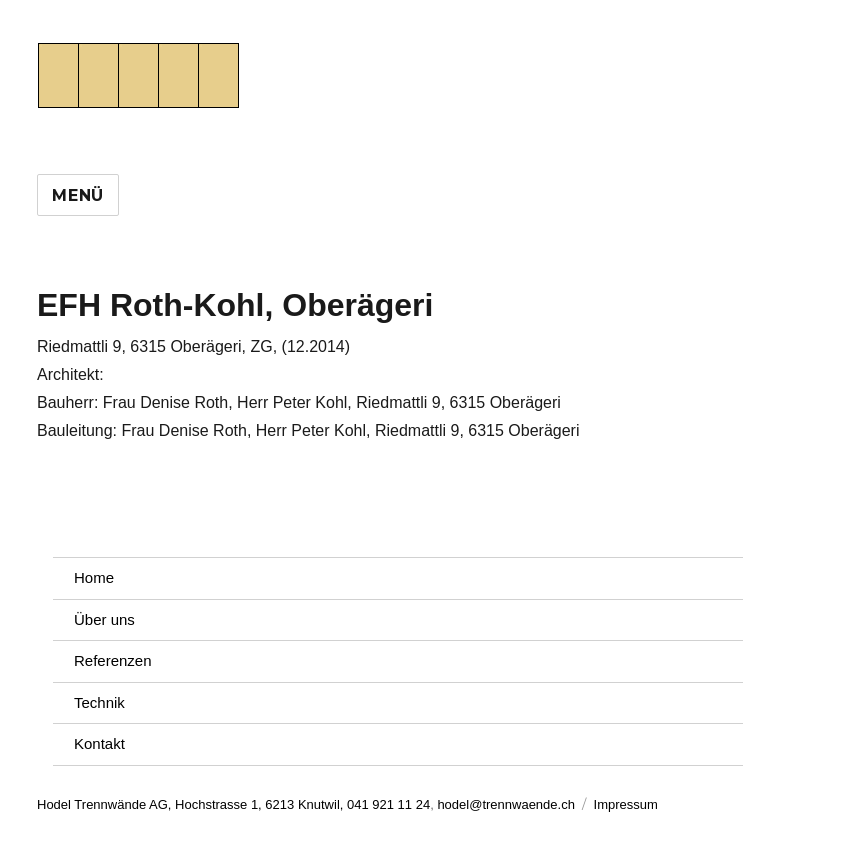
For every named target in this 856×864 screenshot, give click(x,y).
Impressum (626, 804)
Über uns (104, 619)
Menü (78, 195)
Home (94, 577)
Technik (99, 702)
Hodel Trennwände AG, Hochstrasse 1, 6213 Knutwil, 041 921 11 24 (233, 804)
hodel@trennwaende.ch (506, 804)
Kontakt (99, 743)
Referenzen (113, 660)
